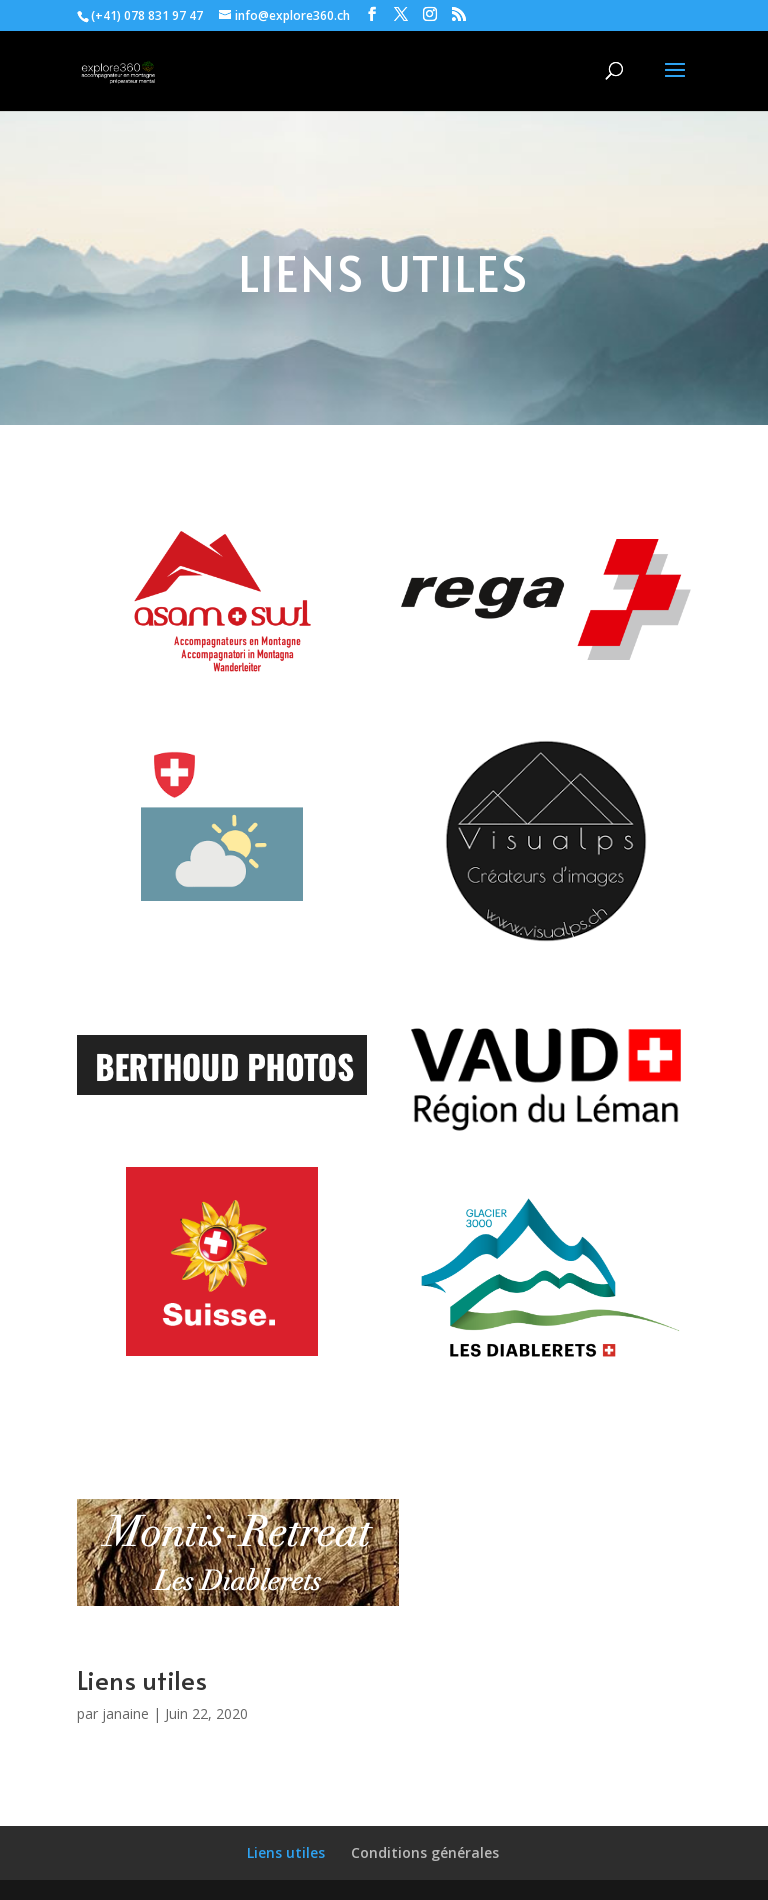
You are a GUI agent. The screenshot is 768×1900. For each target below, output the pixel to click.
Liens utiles (286, 1852)
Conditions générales (425, 1852)
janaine (125, 1713)
